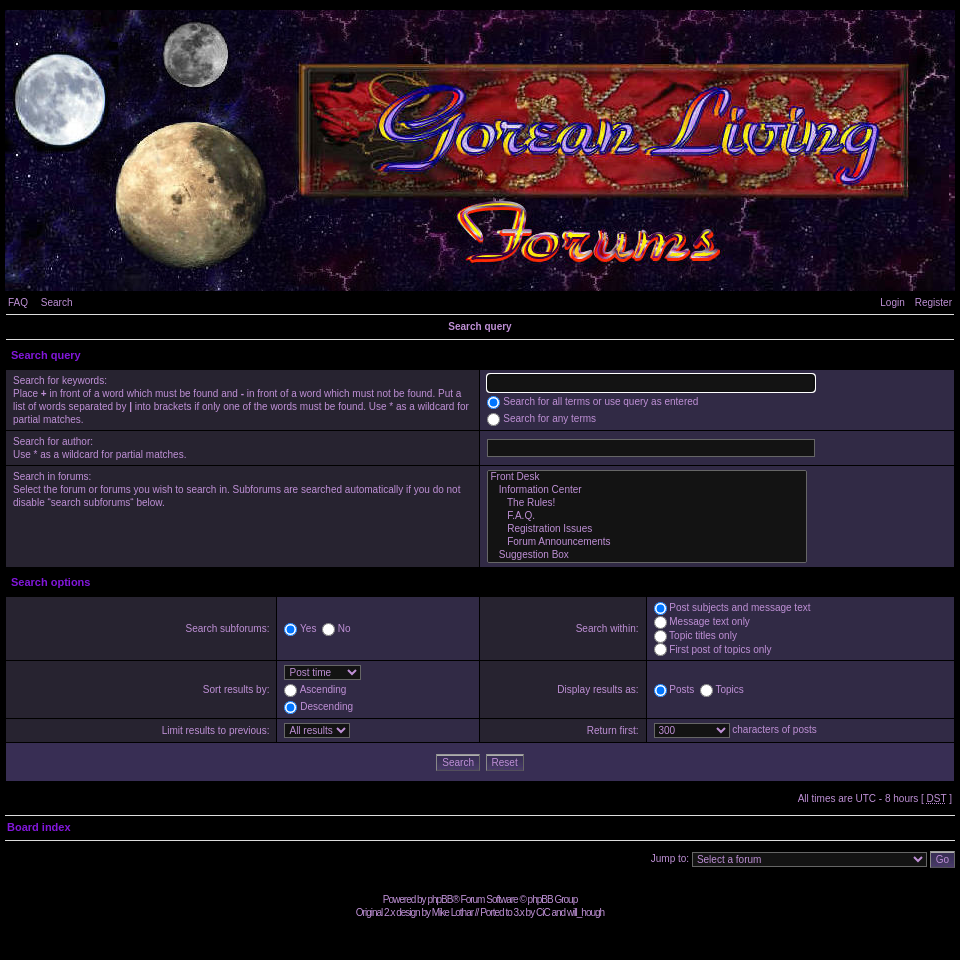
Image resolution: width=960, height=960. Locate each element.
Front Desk (647, 477)
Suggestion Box (647, 555)
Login (892, 302)
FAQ (18, 302)
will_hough (585, 912)
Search (57, 302)
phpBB (439, 899)
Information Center (647, 490)
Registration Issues (647, 529)
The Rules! (647, 503)
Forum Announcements (647, 542)
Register (933, 302)
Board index (39, 827)
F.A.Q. (647, 516)
